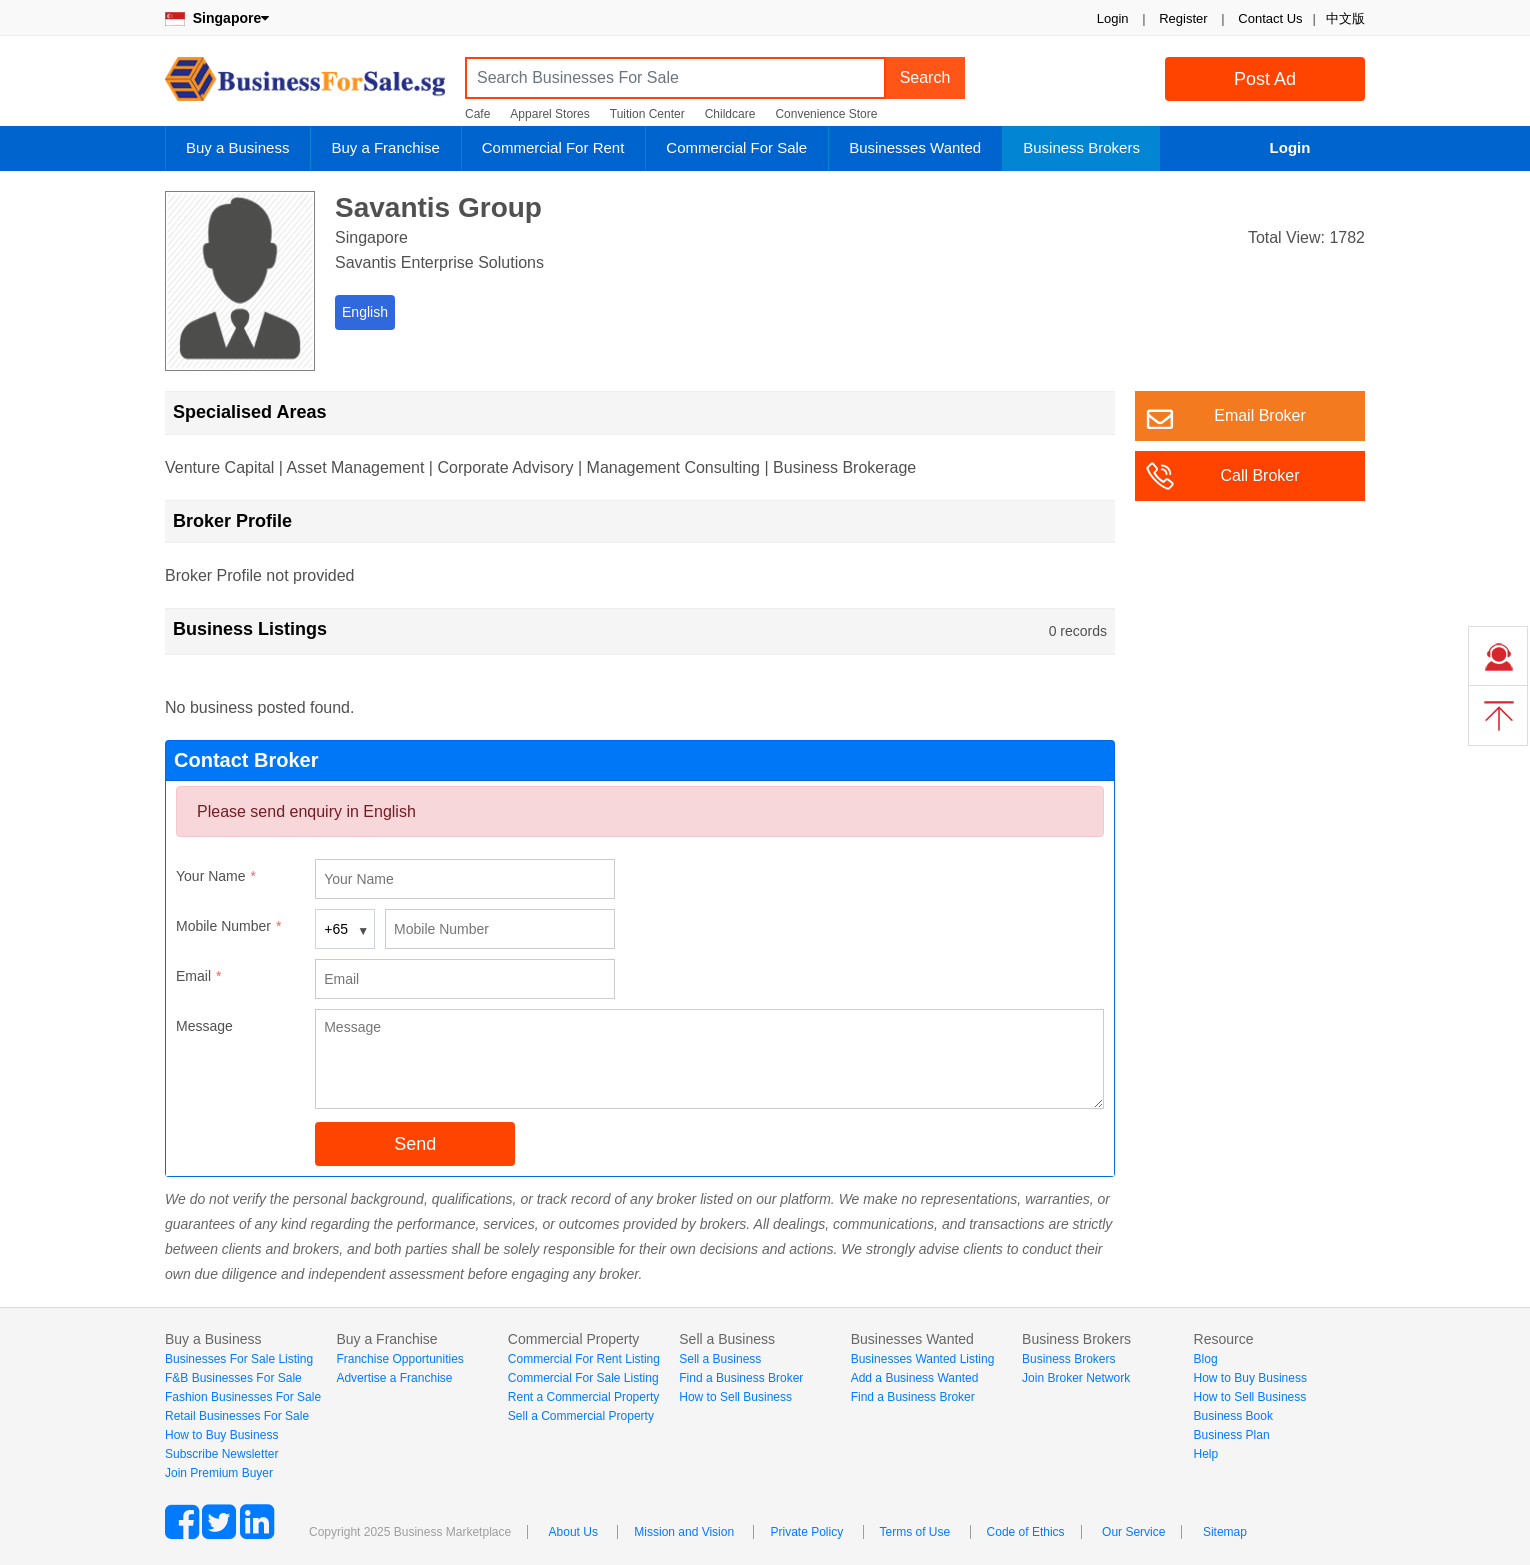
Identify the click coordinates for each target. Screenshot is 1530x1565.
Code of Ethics (1026, 1532)
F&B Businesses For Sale (233, 1378)
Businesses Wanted (915, 147)
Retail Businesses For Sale (237, 1416)
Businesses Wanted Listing (923, 1359)
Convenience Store (826, 114)
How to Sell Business (735, 1397)
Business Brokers (1081, 147)
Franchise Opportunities (399, 1359)
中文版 (1345, 18)
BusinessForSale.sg (305, 85)
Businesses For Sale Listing (239, 1359)
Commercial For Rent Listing (584, 1359)
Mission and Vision (684, 1532)
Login (1113, 18)
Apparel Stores (549, 114)
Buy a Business (237, 147)
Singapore (217, 18)
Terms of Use (915, 1532)
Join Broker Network (1076, 1378)
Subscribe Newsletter (221, 1454)
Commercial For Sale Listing (583, 1378)
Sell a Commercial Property (581, 1416)
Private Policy (806, 1532)
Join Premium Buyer (219, 1473)
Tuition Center (647, 114)
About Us (573, 1532)
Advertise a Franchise (394, 1378)
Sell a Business (720, 1359)
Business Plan (1232, 1435)
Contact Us (1270, 18)
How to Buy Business (221, 1435)
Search (925, 77)
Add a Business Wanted (915, 1378)
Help (1206, 1454)
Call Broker (1259, 475)
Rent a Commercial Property (583, 1397)
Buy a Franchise (385, 147)
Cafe (477, 114)
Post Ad (1265, 79)
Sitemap (1225, 1532)
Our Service (1133, 1532)
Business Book (1233, 1416)
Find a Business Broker (741, 1378)
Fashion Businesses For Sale (243, 1397)
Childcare (730, 114)
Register (1183, 18)
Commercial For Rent (553, 147)
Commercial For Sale (736, 147)
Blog (1206, 1359)
